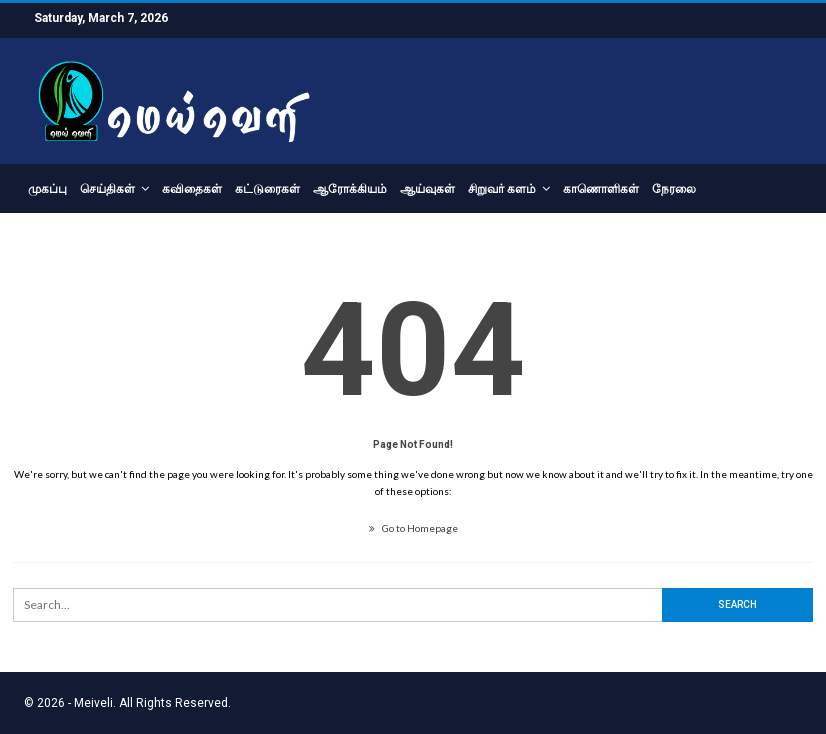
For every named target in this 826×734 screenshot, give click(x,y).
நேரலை (674, 189)
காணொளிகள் (601, 189)
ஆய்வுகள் (427, 189)
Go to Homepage (413, 528)
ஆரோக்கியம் (350, 189)
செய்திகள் (107, 189)
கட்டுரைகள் (267, 189)
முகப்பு (47, 189)
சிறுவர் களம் (502, 189)
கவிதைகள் (192, 189)
